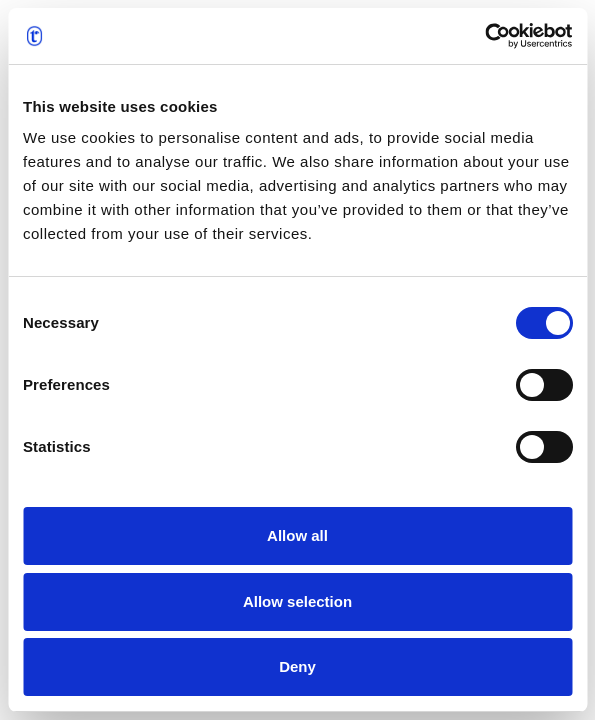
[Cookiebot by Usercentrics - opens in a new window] (484, 36)
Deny (297, 666)
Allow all (297, 535)
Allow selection (297, 601)
